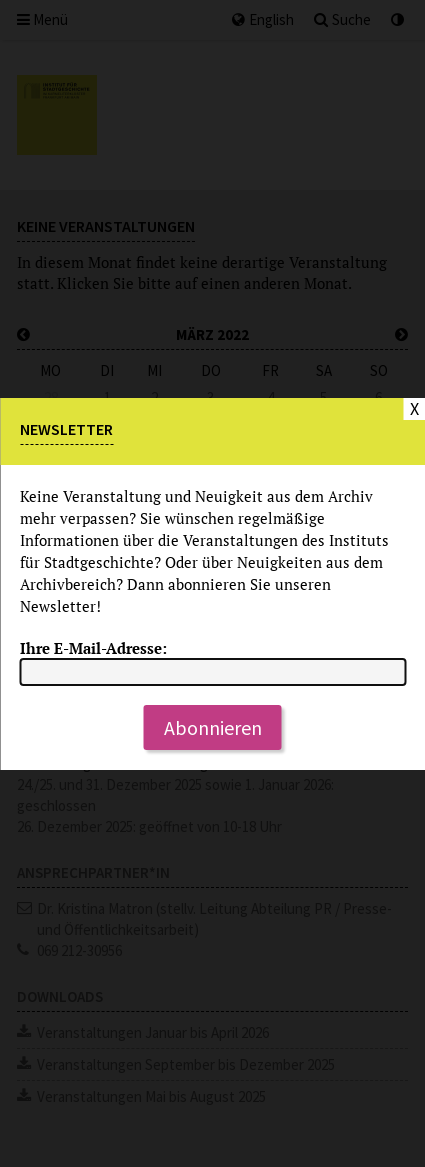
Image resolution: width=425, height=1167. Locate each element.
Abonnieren (213, 727)
